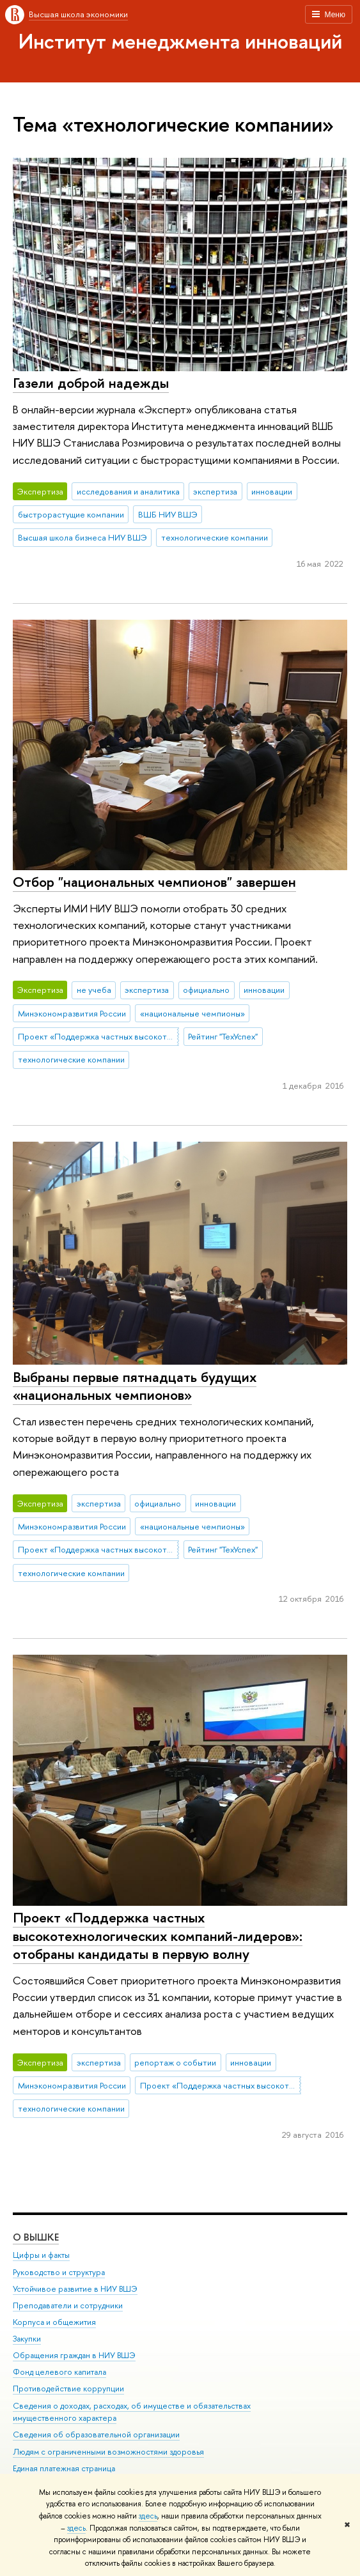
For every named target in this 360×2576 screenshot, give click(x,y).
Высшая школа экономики (78, 14)
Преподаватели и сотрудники (68, 2304)
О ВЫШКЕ (36, 2237)
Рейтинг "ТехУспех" (223, 1036)
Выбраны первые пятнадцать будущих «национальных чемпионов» (134, 1386)
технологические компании (214, 537)
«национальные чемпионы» (192, 1013)
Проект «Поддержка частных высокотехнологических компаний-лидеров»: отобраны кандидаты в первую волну (157, 1935)
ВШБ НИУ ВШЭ (168, 514)
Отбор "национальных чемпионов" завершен (154, 881)
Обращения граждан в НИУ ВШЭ (74, 2355)
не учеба (94, 989)
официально (206, 989)
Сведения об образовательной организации (96, 2434)
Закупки (27, 2338)
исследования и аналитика (128, 491)
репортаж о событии (175, 2062)
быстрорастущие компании (71, 514)
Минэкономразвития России (72, 1013)
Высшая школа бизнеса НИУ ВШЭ (82, 537)
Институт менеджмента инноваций (180, 41)
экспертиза (215, 491)
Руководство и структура (59, 2271)
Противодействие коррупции (68, 2388)
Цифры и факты (41, 2255)
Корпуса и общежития (54, 2322)
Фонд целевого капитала (59, 2371)
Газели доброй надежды (91, 382)
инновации (271, 491)
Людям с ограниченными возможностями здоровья (108, 2451)
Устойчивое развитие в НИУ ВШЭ (75, 2288)
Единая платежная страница (64, 2467)
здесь (148, 2516)
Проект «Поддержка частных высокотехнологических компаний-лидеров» (98, 1036)
